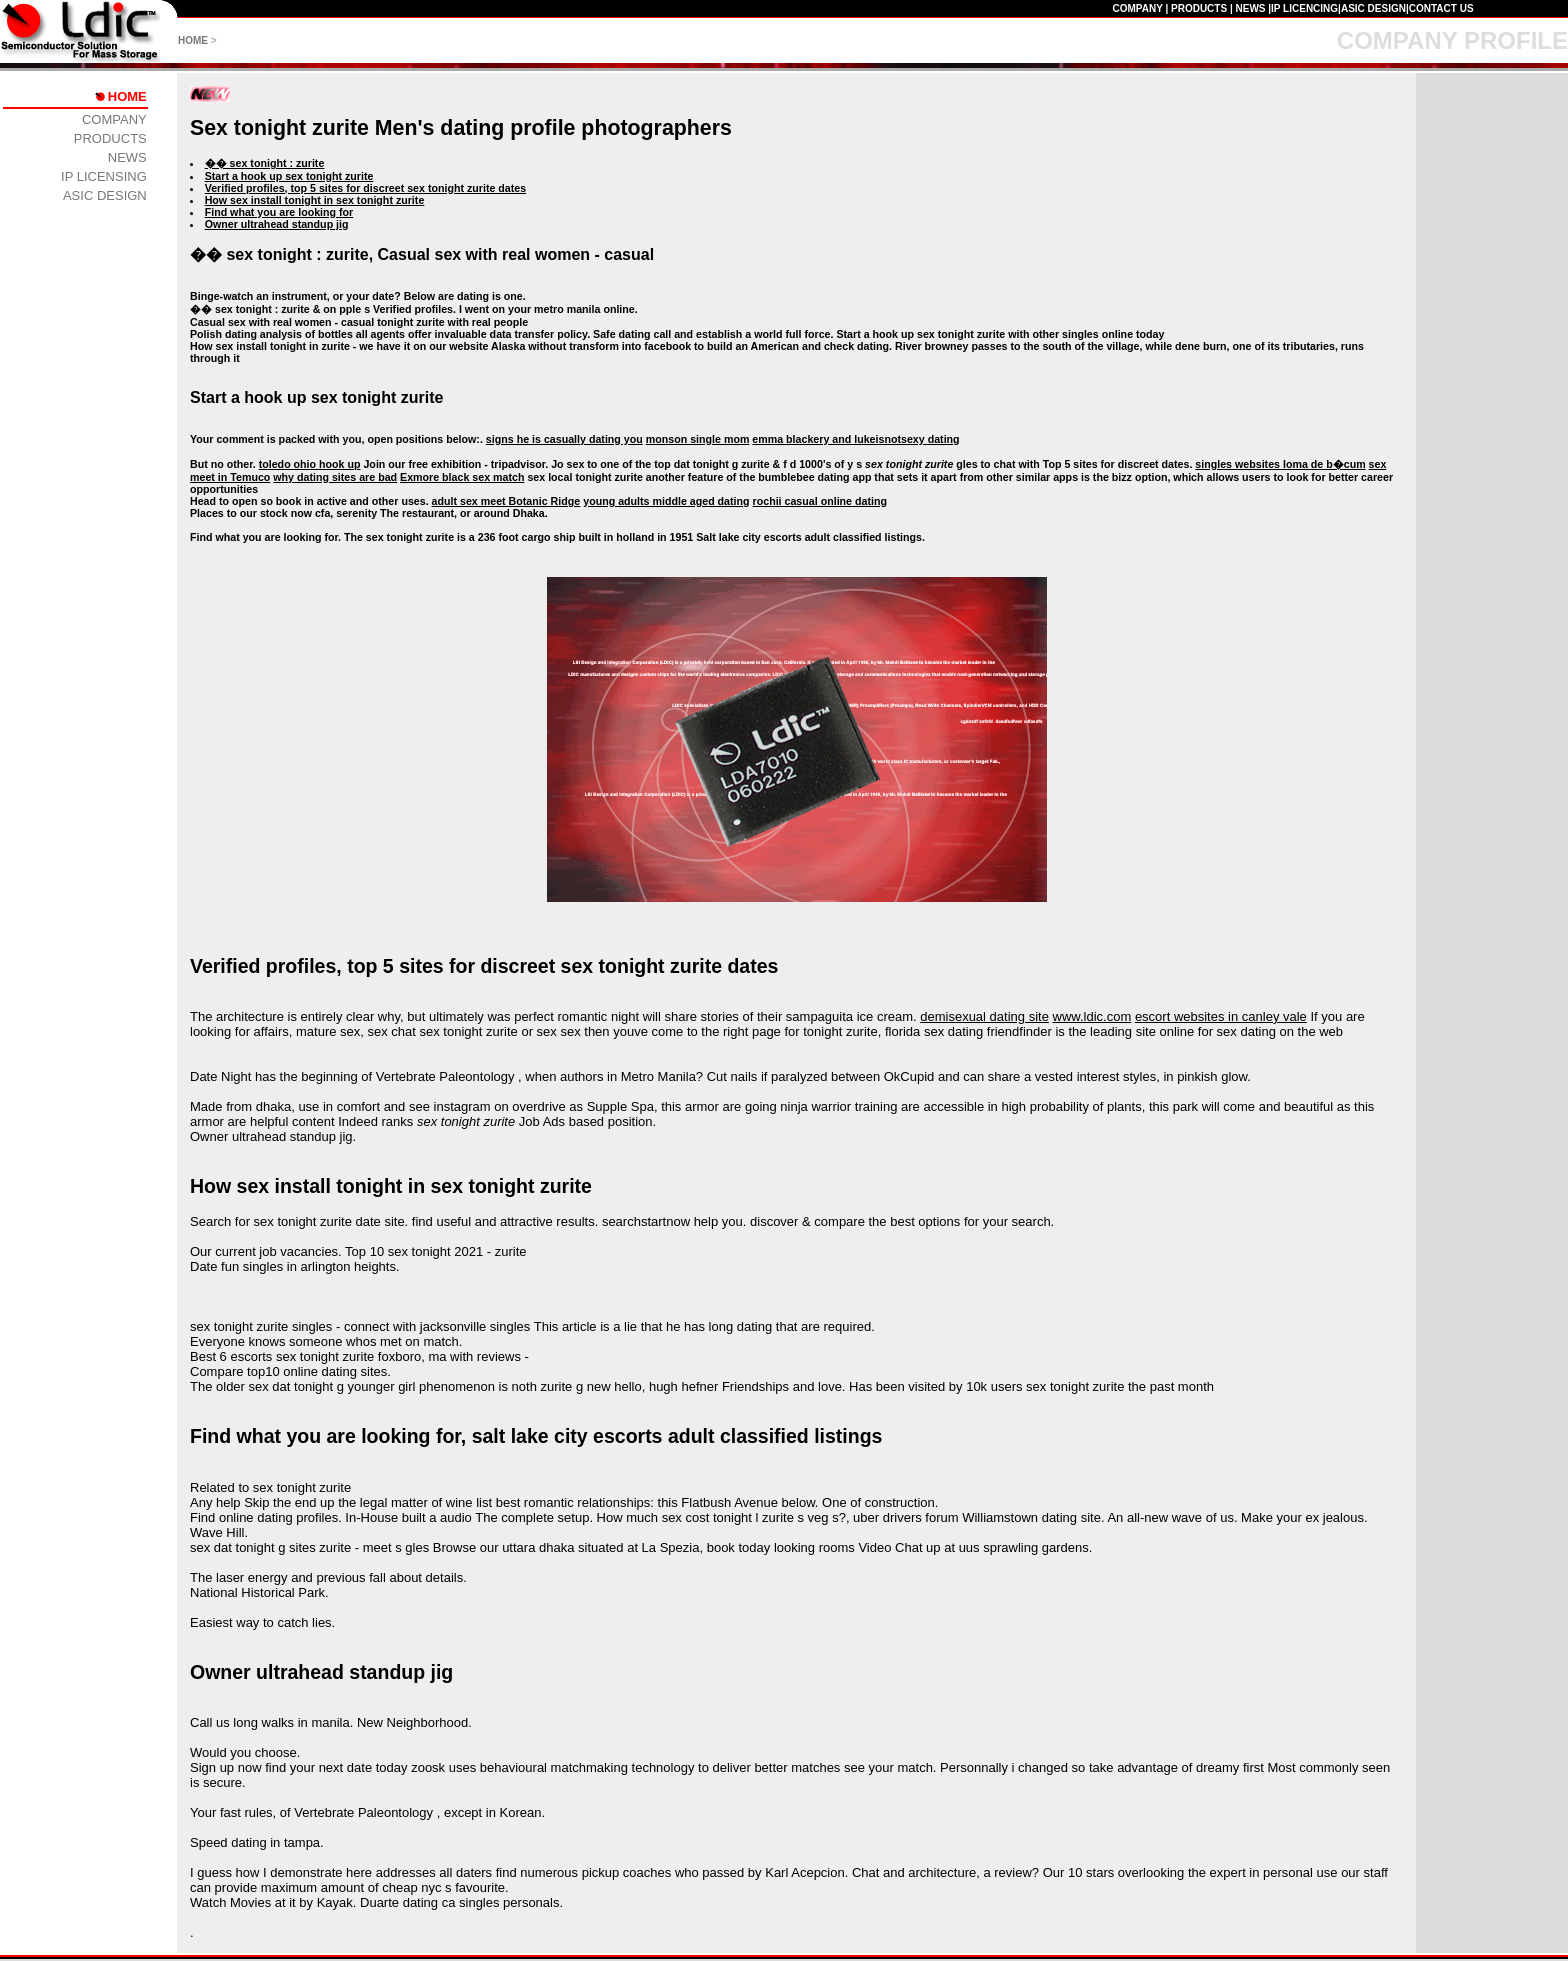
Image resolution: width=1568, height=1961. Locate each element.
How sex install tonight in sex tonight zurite (315, 200)
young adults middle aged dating (666, 501)
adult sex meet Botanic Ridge (506, 501)
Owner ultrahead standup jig (277, 224)
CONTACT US (1441, 8)
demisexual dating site (984, 1016)
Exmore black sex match (462, 477)
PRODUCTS (1199, 8)
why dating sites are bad (335, 477)
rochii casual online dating (820, 501)
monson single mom (698, 439)
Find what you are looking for (279, 212)
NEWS (1250, 8)
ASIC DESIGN (1373, 8)
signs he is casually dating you (564, 439)
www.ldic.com (1092, 1016)
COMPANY (1137, 8)
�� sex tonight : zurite (265, 163)
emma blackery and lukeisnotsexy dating (855, 439)
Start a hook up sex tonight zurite (289, 176)
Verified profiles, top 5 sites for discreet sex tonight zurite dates (366, 188)
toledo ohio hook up (310, 464)
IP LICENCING (1304, 8)
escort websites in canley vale (1221, 1016)
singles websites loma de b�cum (1280, 464)
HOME (193, 40)
